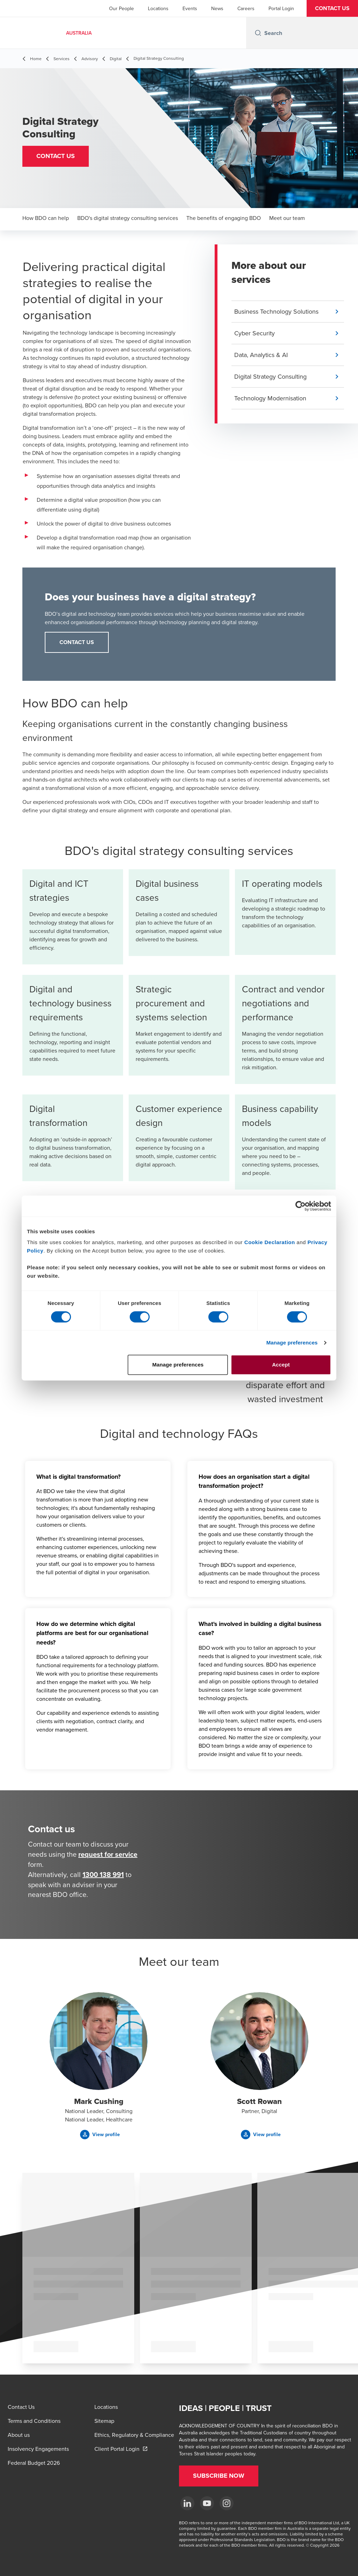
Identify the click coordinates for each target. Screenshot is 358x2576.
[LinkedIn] (187, 2503)
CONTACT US (76, 642)
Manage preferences (292, 1343)
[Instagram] (226, 2503)
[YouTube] (207, 2503)
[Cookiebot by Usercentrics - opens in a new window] (300, 1206)
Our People (121, 8)
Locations (158, 8)
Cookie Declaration (269, 1242)
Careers (246, 8)
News (217, 8)
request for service (107, 1854)
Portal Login (281, 8)
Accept (281, 1365)
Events (189, 8)
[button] (332, 8)
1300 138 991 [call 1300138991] (103, 1874)
